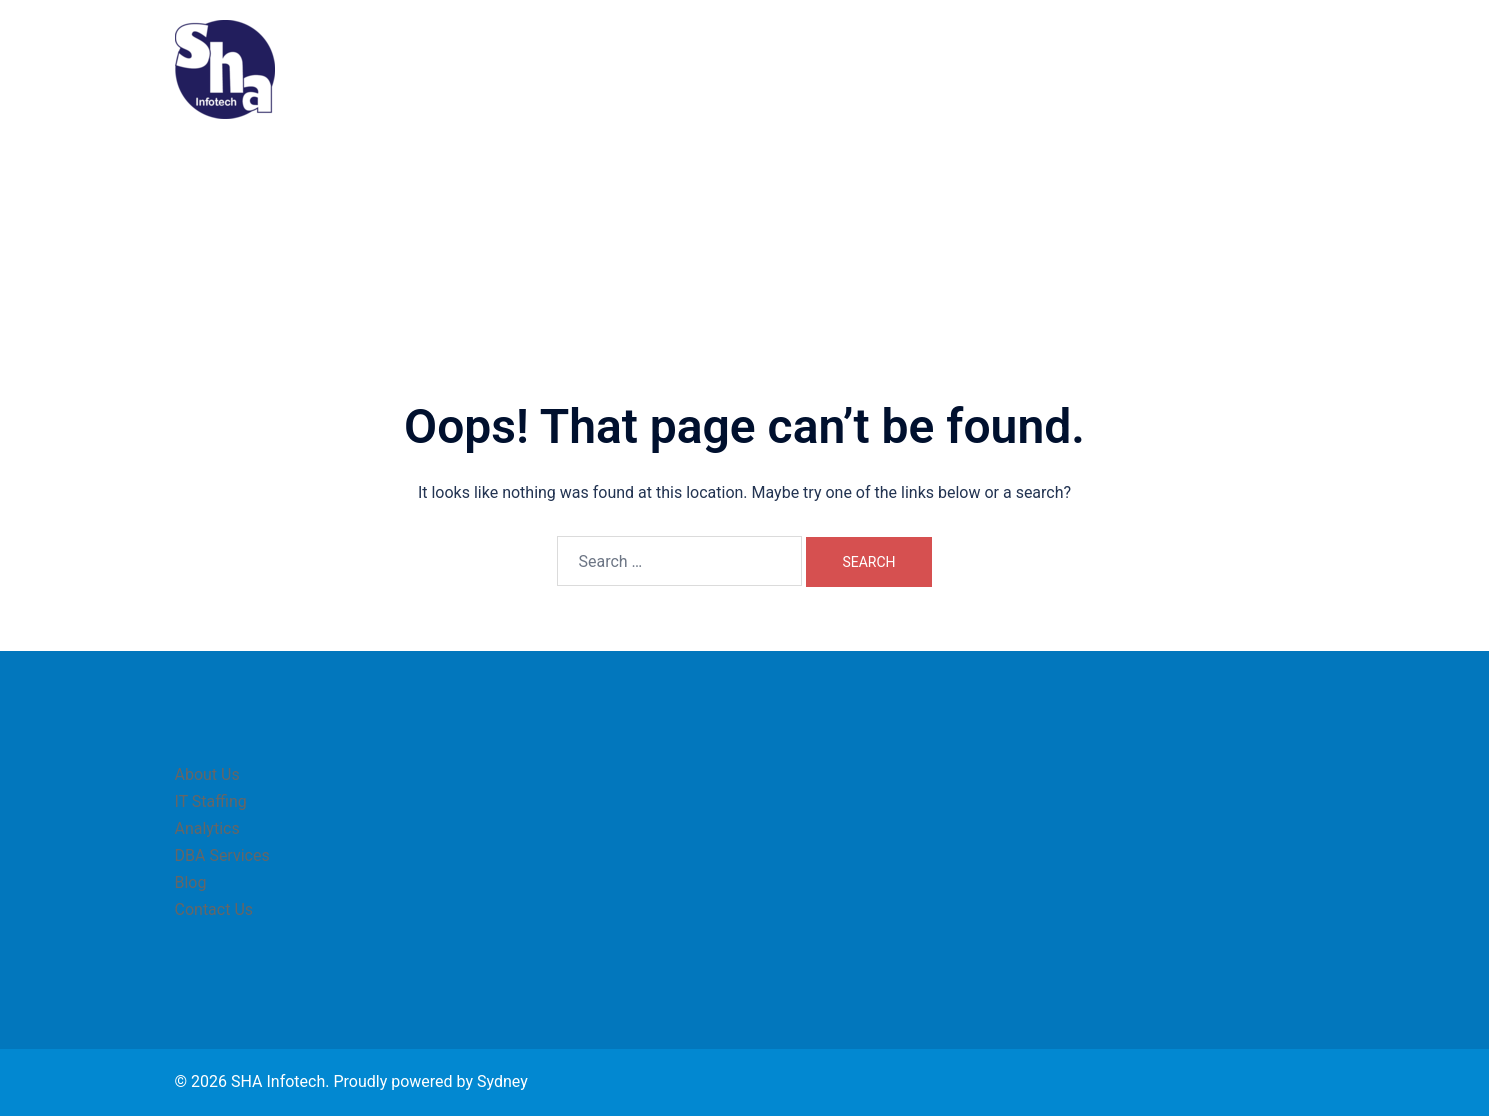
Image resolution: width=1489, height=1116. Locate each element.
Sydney (502, 1081)
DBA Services (1105, 69)
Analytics (1006, 69)
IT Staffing (917, 69)
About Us (828, 69)
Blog (1189, 69)
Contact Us (1266, 69)
